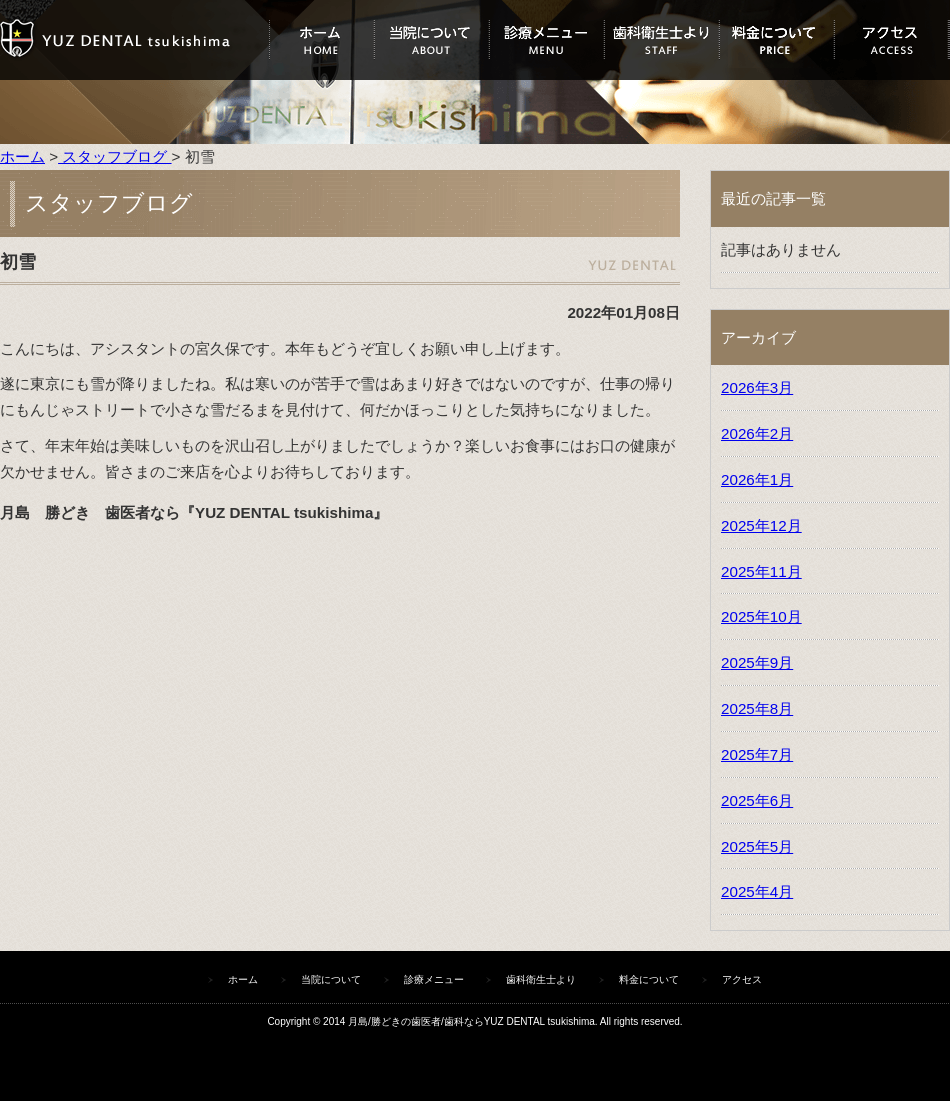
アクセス (891, 40)
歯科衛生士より (661, 40)
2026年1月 (757, 479)
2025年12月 (761, 525)
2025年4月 (757, 891)
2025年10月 (761, 616)
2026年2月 (757, 433)
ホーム (321, 40)
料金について (776, 40)
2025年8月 (757, 708)
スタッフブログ (114, 156)
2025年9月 (757, 662)
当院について (431, 40)
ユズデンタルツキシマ (134, 40)
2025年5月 (757, 846)
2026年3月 (757, 387)
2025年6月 (757, 800)
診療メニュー (546, 40)
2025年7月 (757, 754)
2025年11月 (761, 571)
